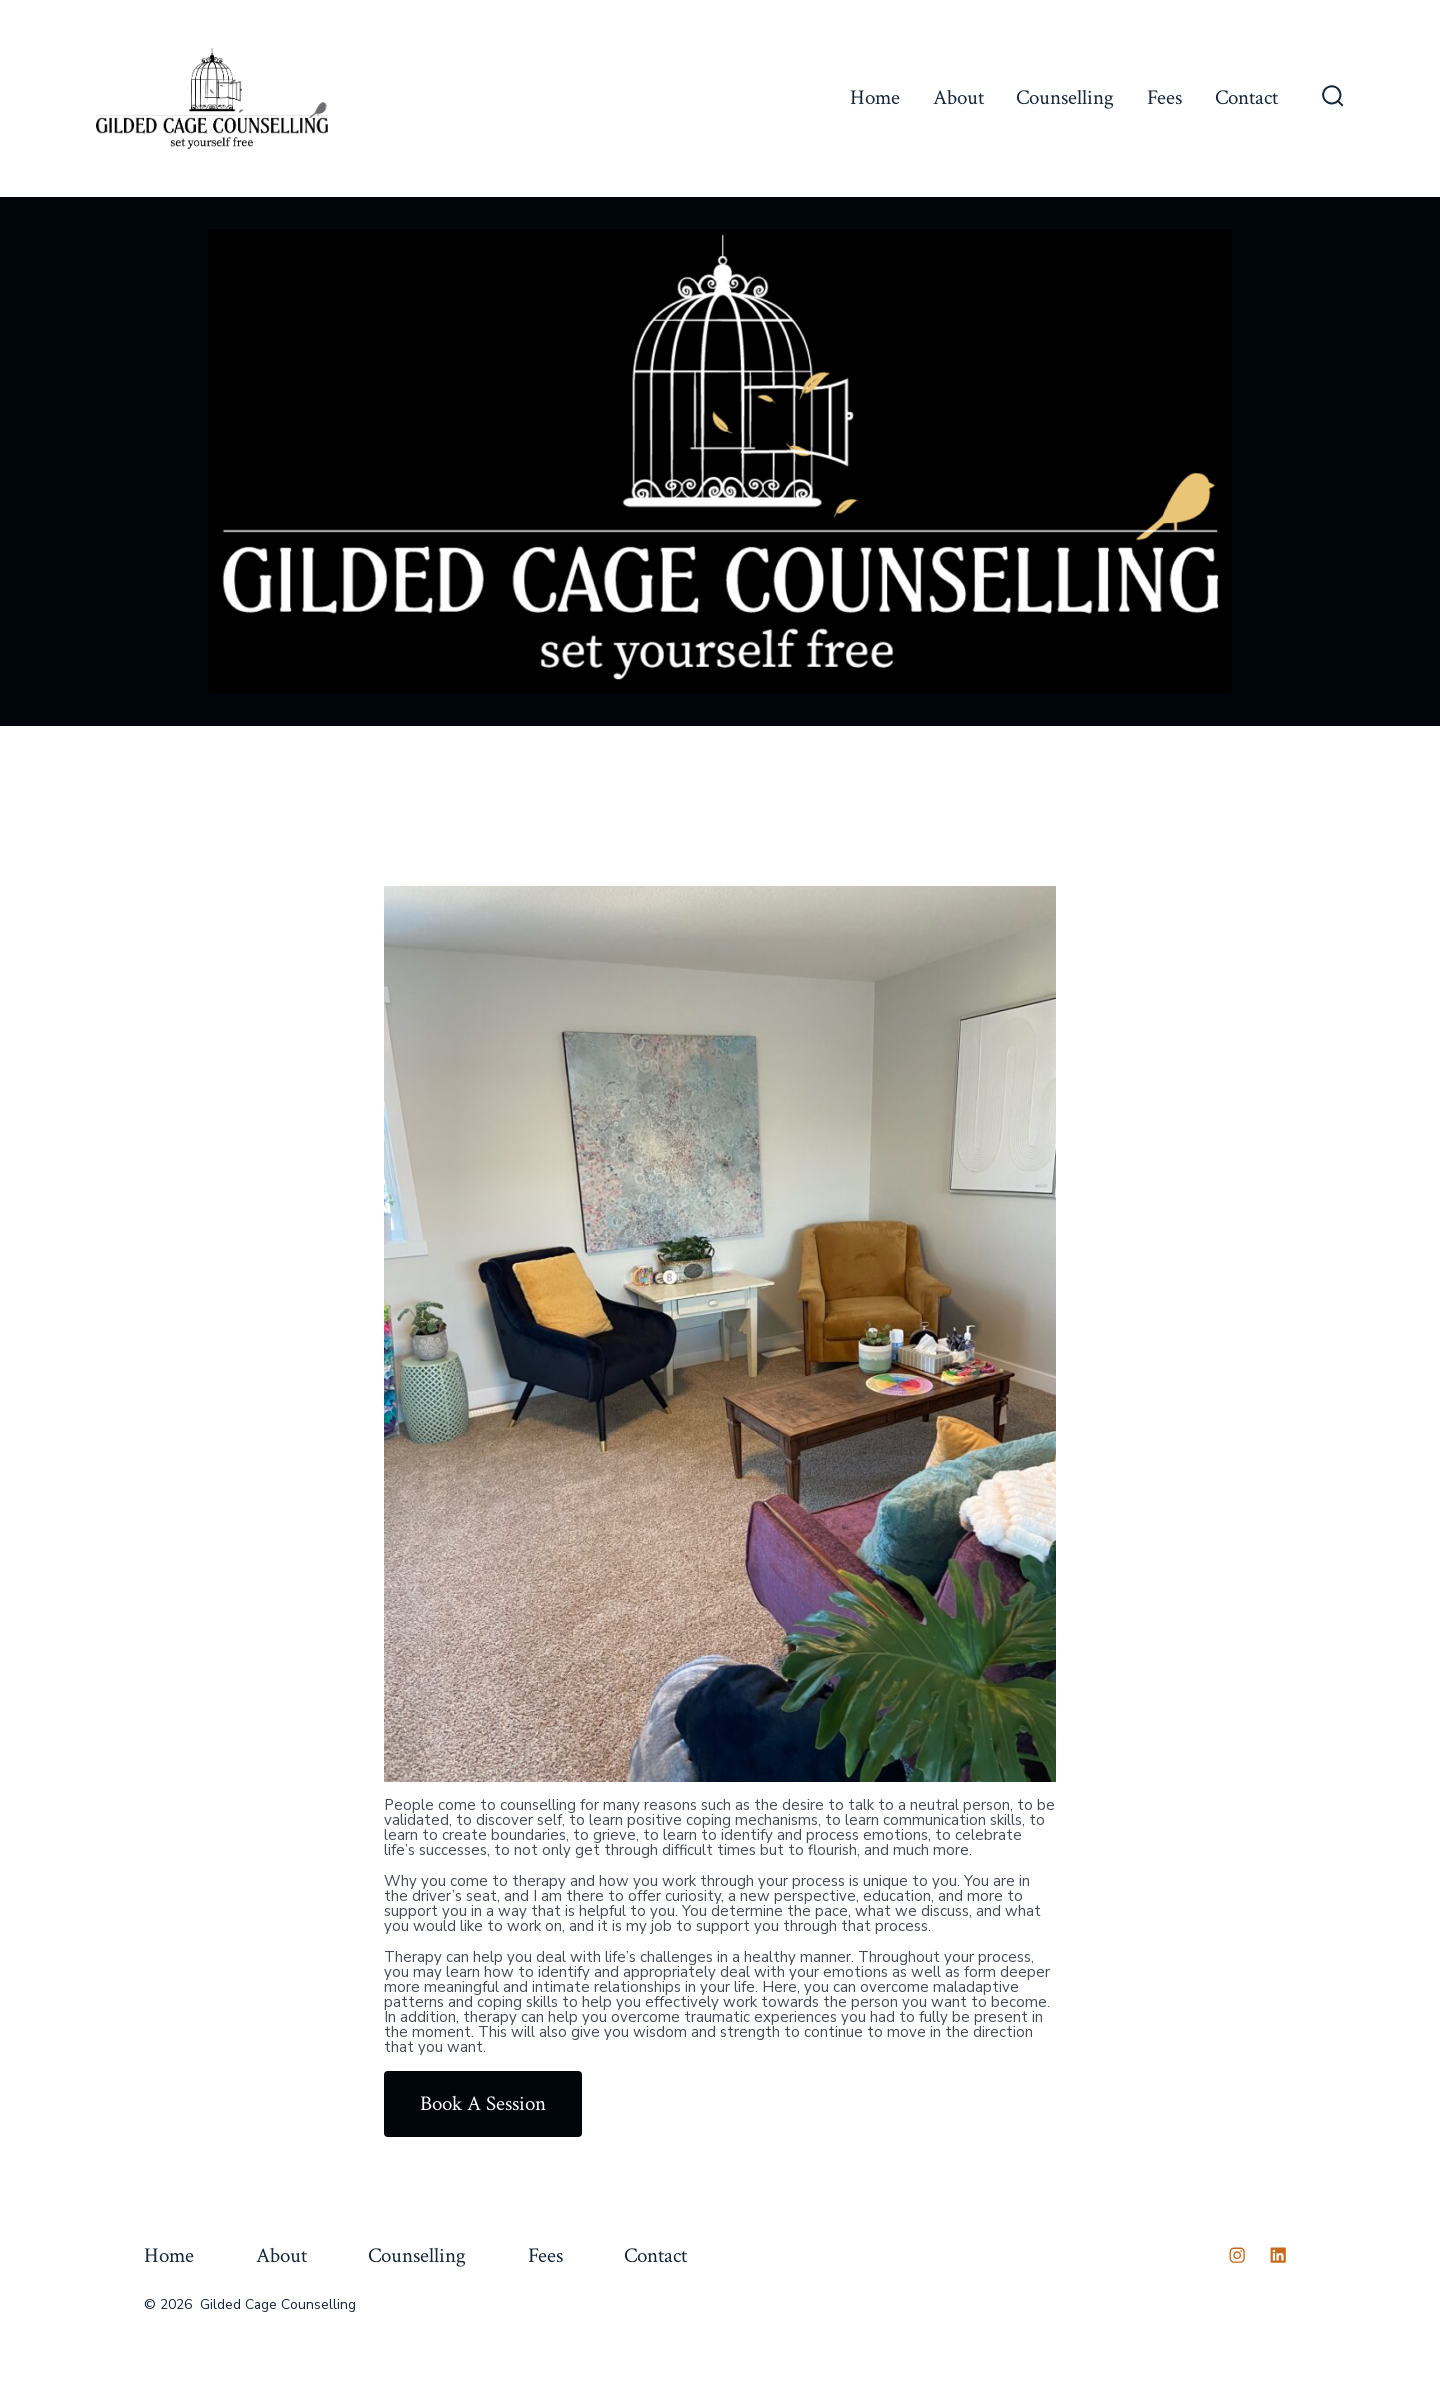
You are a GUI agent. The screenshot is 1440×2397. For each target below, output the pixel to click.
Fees (1164, 97)
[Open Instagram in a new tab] (1237, 2255)
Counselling (1065, 97)
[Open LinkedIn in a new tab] (1278, 2255)
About (958, 97)
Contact (1246, 97)
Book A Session (483, 2103)
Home (875, 97)
